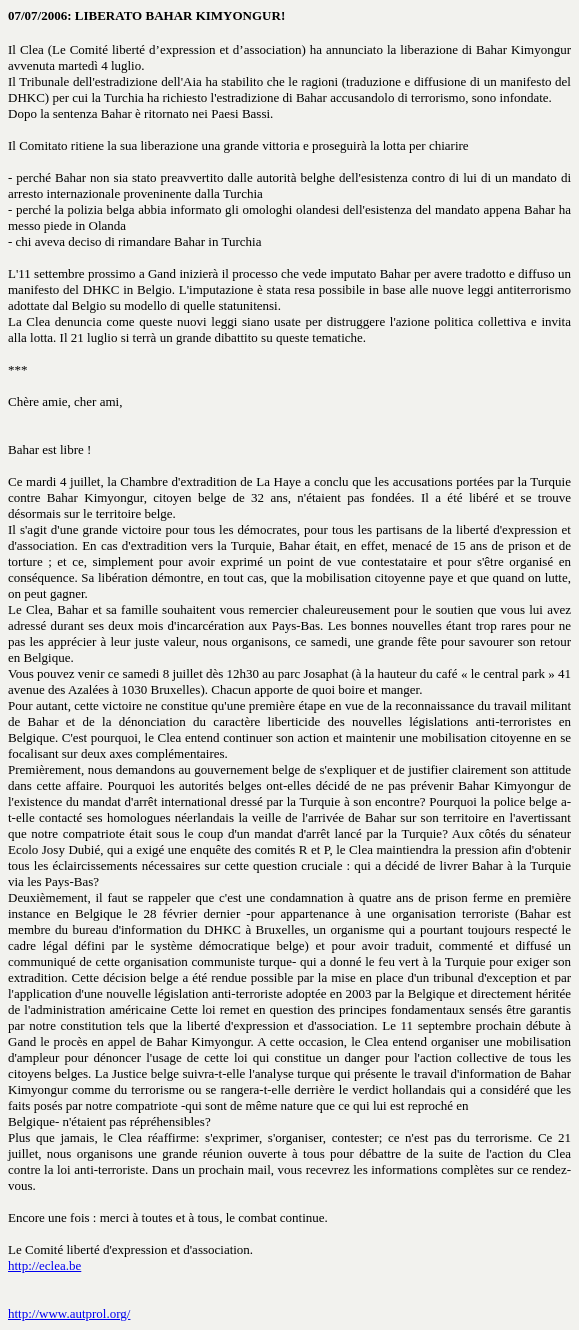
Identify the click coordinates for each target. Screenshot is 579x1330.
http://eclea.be (44, 1265)
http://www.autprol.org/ (69, 1313)
